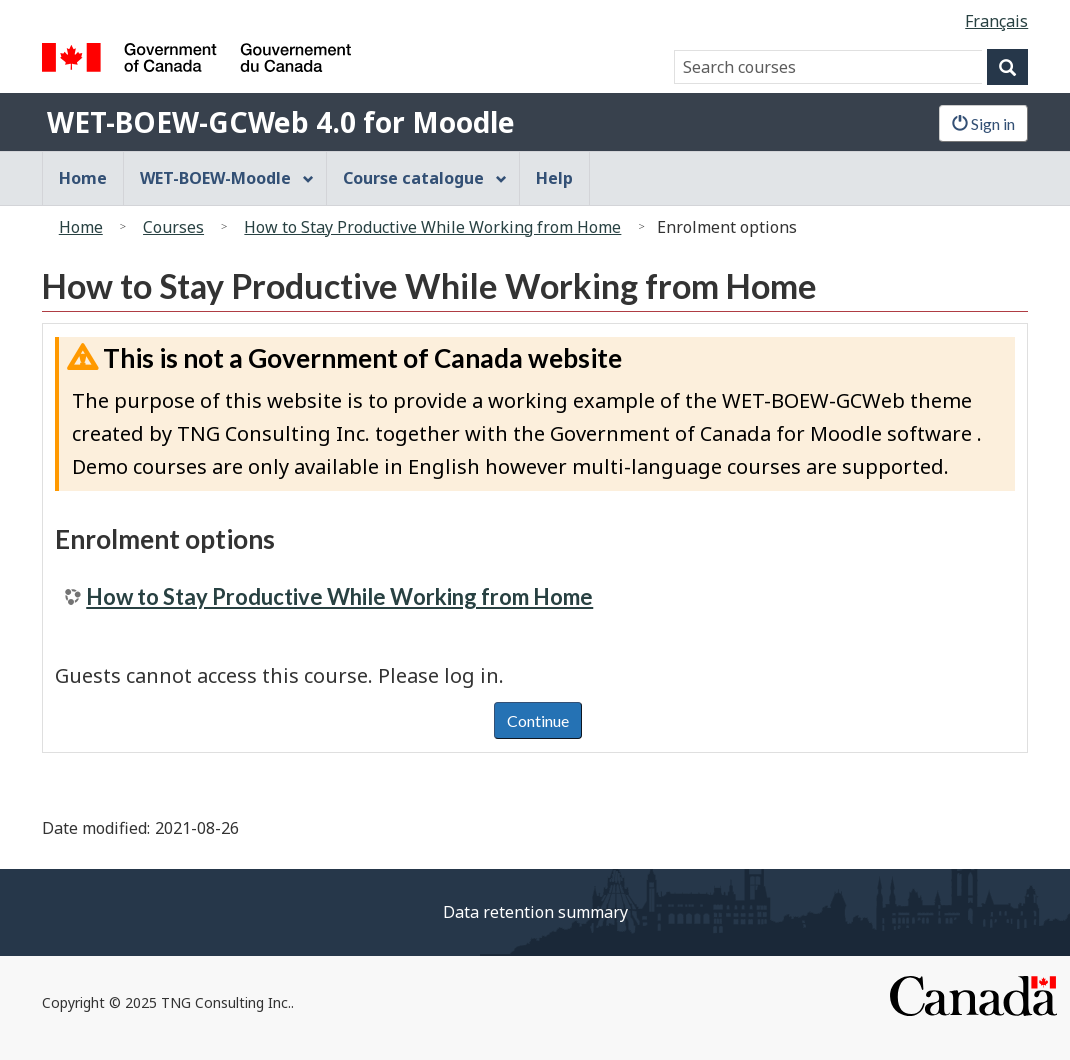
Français (996, 21)
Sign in (983, 123)
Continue (538, 720)
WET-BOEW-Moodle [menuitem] (227, 178)
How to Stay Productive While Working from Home (432, 227)
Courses (173, 227)
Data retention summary (535, 912)
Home (81, 227)
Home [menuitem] (83, 178)
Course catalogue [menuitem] (425, 178)
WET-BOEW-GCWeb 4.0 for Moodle (281, 122)
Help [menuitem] (554, 178)
